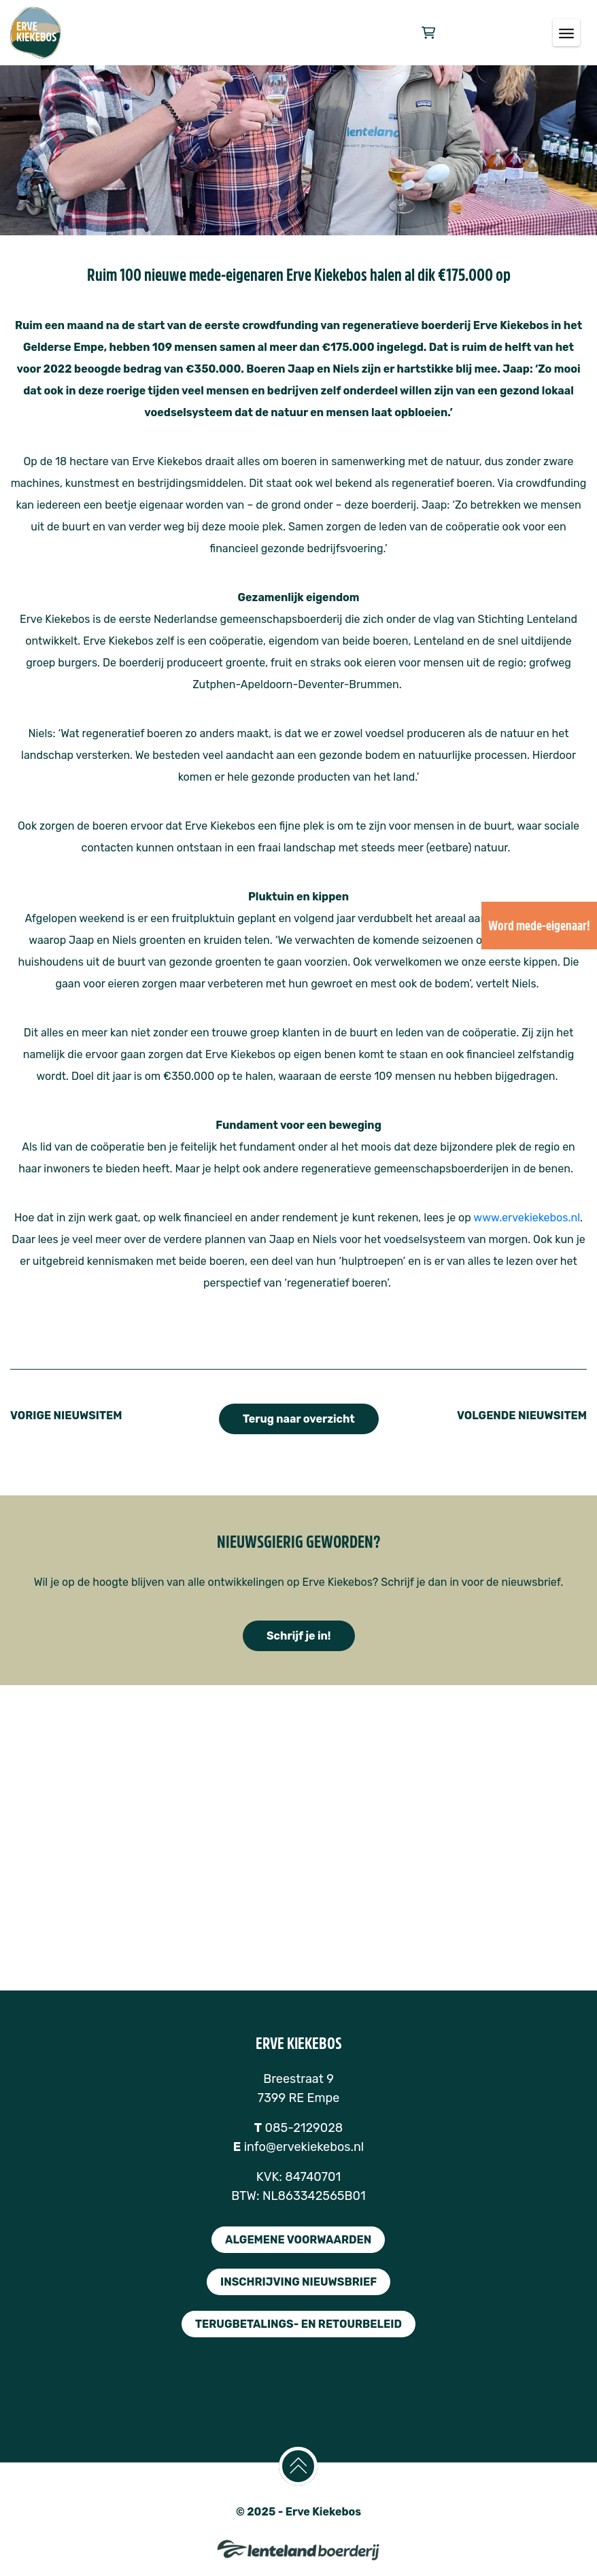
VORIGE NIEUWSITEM (66, 1415)
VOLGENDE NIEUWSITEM (522, 1415)
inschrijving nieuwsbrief (298, 2281)
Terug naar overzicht (299, 1418)
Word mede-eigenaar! (539, 925)
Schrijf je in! (299, 1635)
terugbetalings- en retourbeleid (298, 2324)
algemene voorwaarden (298, 2239)
